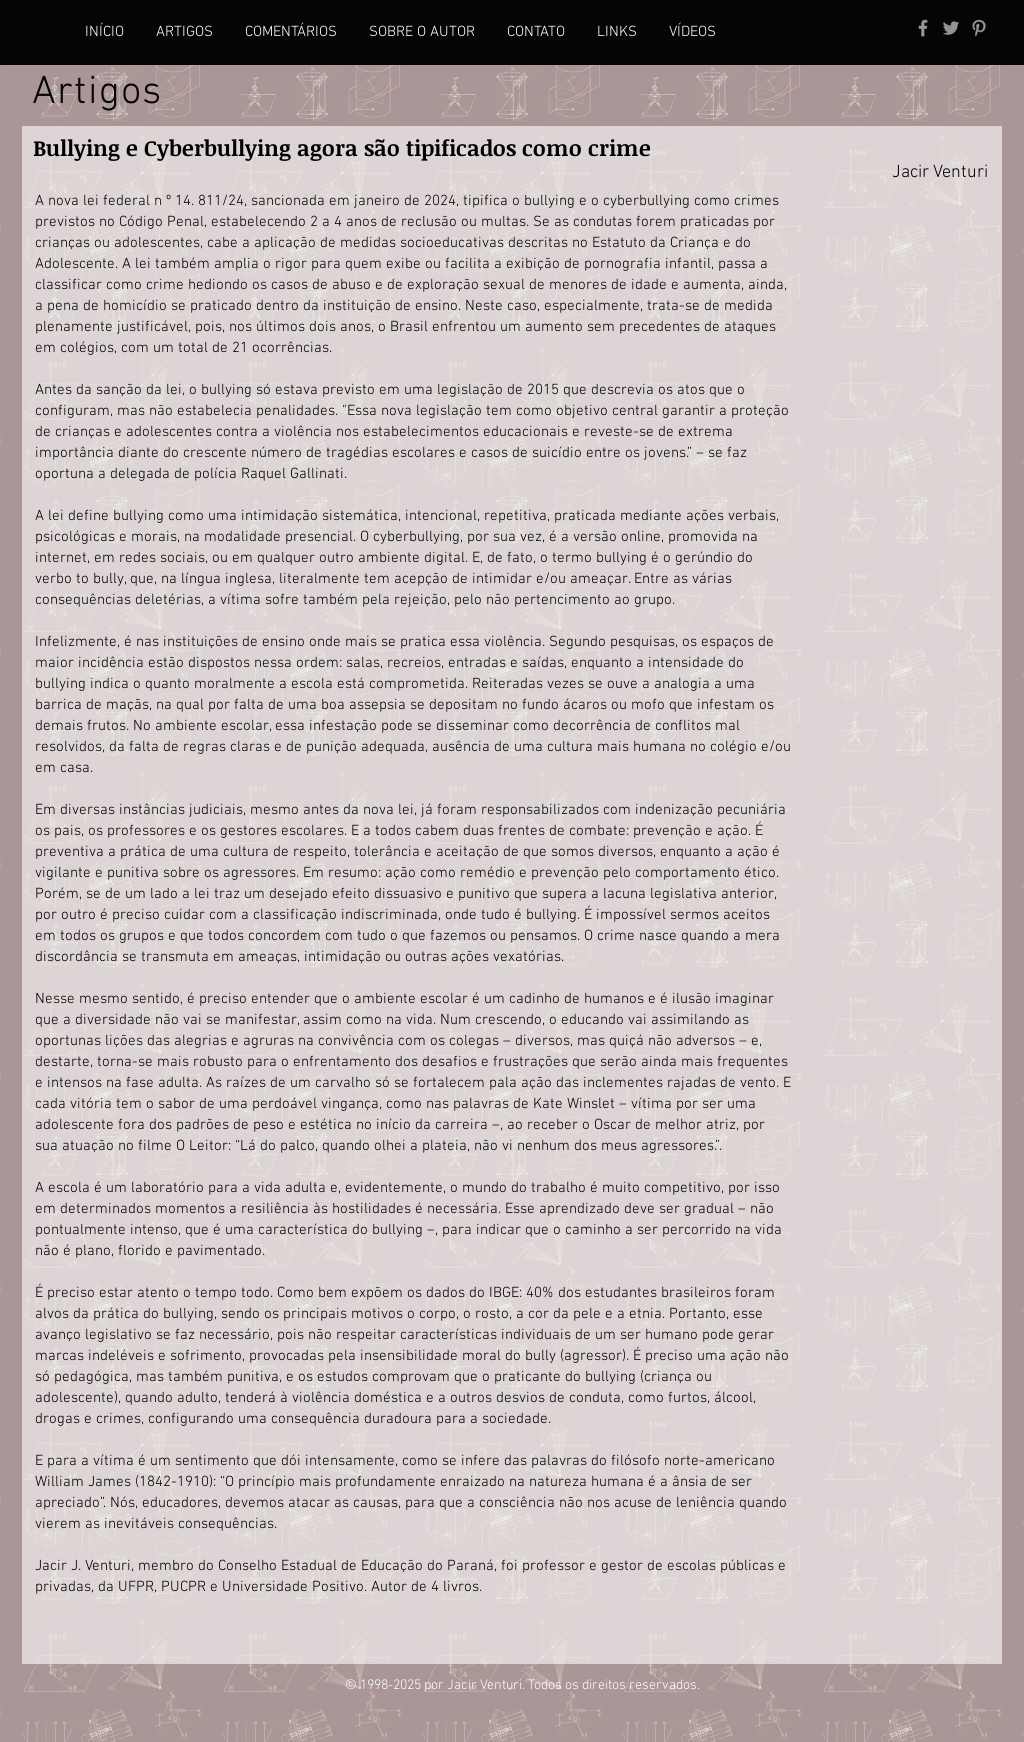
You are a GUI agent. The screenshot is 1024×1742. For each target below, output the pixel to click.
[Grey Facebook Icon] (923, 28)
